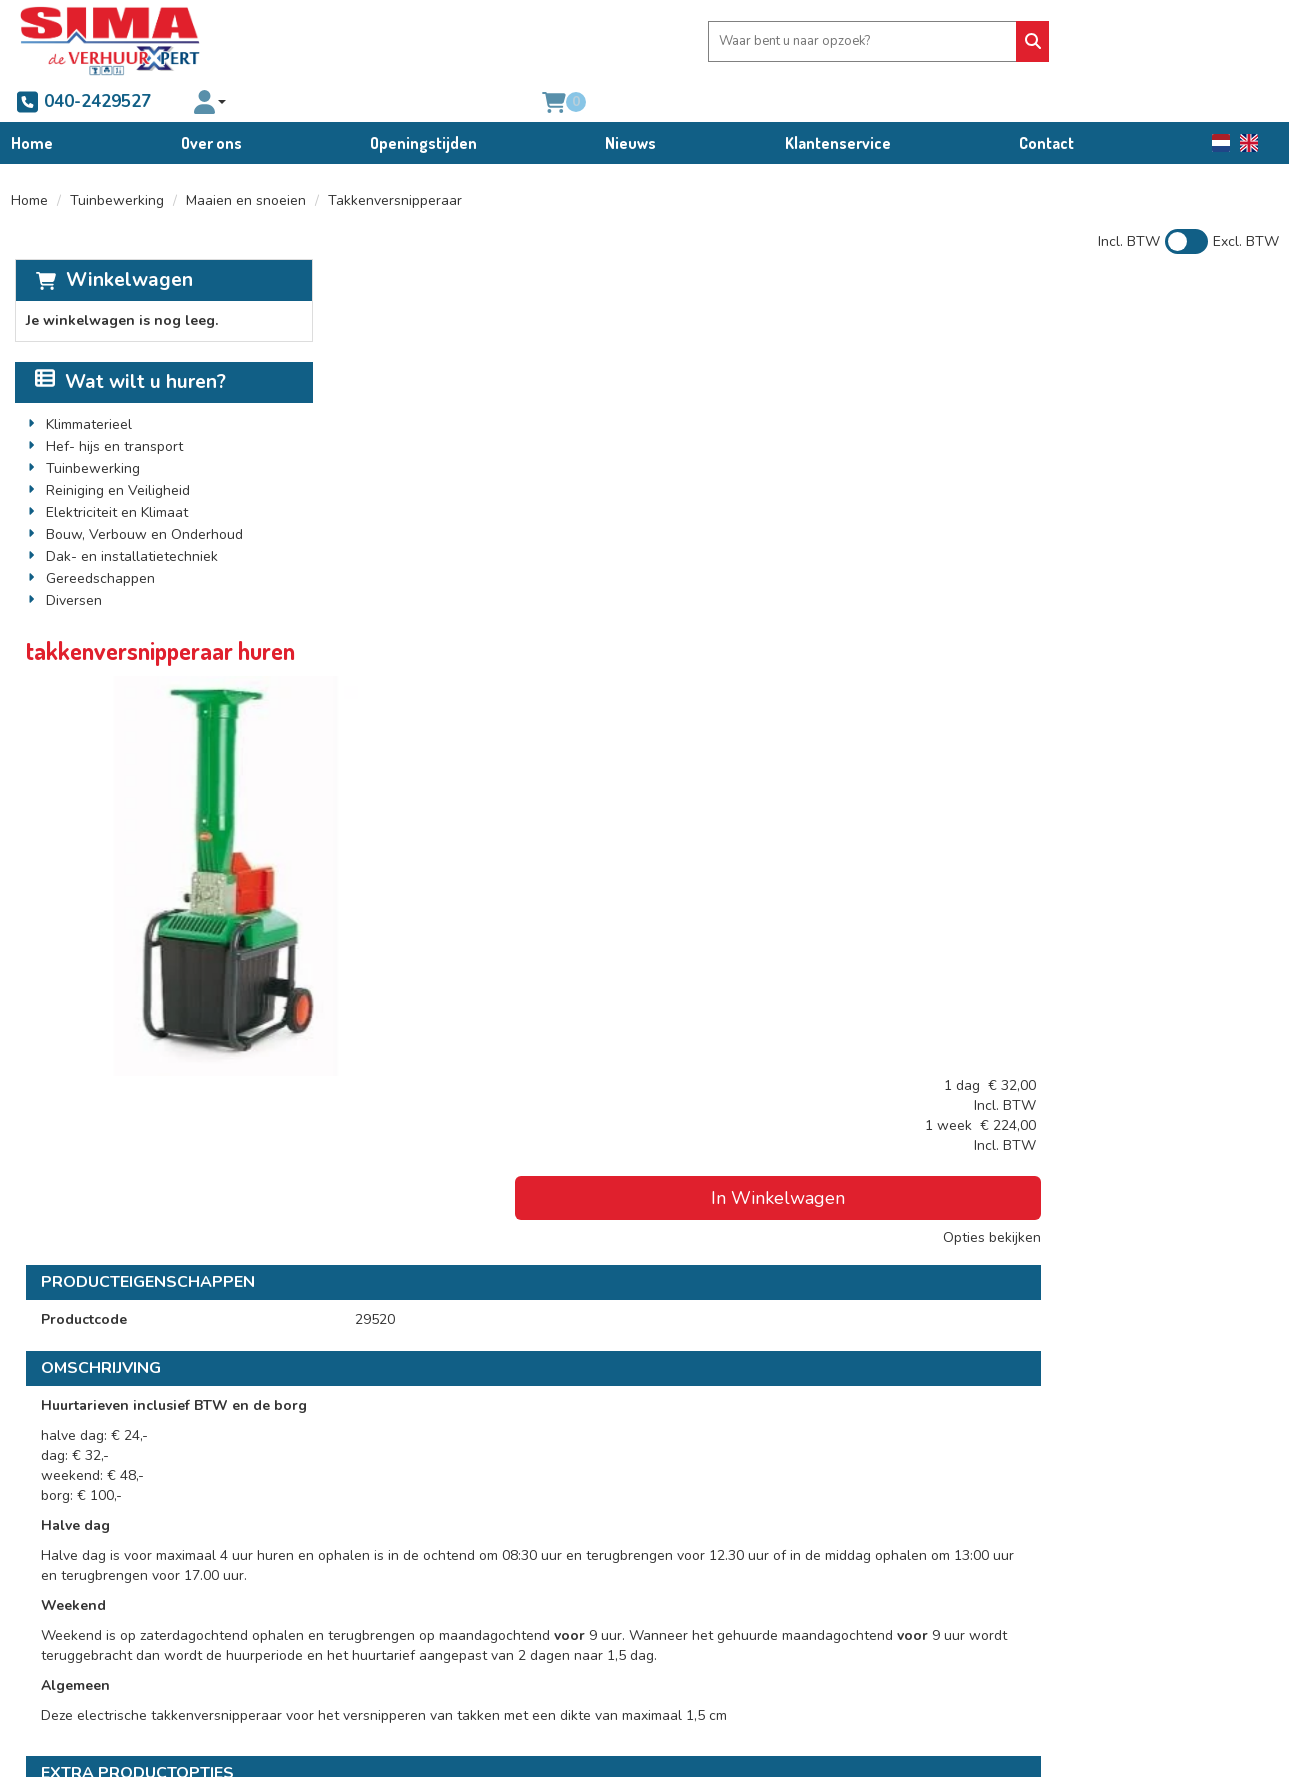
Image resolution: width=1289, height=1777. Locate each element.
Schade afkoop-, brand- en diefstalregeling (797, 1621)
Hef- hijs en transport (111, 413)
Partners (370, 1581)
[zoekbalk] (579, 41)
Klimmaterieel (86, 391)
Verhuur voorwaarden (730, 1581)
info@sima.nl (74, 1641)
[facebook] (48, 1695)
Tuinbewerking (117, 166)
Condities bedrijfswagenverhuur (761, 1601)
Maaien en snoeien (246, 166)
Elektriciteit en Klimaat (114, 479)
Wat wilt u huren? (127, 349)
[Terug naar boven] (644, 1431)
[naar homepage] (110, 41)
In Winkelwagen (1120, 392)
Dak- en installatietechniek (129, 523)
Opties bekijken (1215, 431)
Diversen (71, 567)
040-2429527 (835, 41)
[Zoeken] (714, 41)
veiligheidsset (638, 1239)
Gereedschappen (97, 545)
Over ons (211, 103)
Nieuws (630, 103)
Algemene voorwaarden (737, 1561)
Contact (1046, 103)
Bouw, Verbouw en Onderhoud (141, 501)
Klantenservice (838, 103)
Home (32, 103)
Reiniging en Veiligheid (115, 457)
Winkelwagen (125, 246)
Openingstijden (423, 103)
